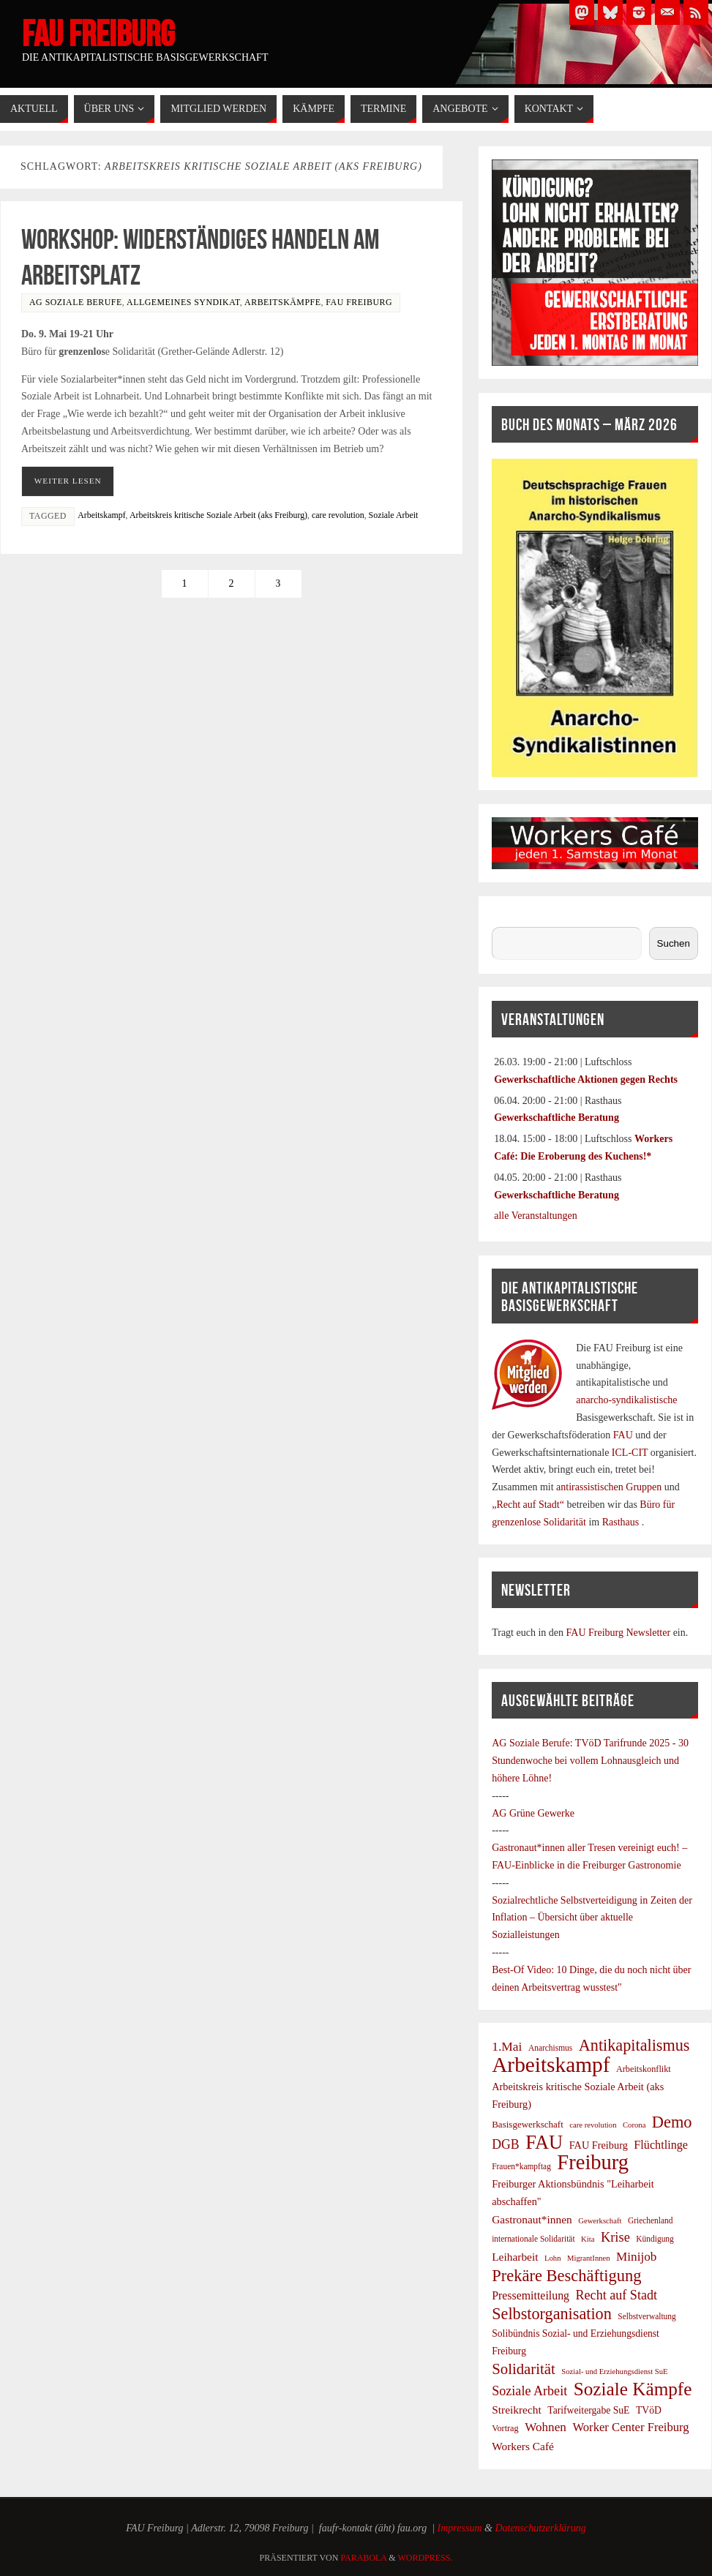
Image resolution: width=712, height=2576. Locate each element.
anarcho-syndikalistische (626, 1399)
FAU (624, 1435)
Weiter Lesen (68, 480)
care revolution (338, 515)
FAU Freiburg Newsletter (618, 1632)
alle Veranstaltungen (535, 1215)
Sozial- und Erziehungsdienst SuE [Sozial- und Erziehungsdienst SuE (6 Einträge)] (614, 2371)
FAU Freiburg (98, 33)
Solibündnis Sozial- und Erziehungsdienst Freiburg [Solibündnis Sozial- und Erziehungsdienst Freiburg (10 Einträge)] (575, 2342)
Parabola (363, 2558)
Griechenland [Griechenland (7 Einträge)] (650, 2220)
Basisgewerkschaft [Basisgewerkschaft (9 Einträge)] (527, 2124)
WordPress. (424, 2558)
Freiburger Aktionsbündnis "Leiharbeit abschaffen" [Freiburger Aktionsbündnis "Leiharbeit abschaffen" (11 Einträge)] (573, 2192)
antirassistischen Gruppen (610, 1487)
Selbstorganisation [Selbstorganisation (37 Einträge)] (552, 2314)
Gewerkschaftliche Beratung (556, 1117)
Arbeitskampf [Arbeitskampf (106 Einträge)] (551, 2065)
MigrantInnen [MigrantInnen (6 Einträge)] (588, 2258)
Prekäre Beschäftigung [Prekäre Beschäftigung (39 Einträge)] (566, 2276)
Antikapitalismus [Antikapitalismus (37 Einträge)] (634, 2045)
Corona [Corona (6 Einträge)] (634, 2125)
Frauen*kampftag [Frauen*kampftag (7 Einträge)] (521, 2166)
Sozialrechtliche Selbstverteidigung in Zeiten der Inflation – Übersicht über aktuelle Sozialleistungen (592, 1918)
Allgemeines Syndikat (183, 302)
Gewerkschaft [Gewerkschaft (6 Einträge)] (599, 2221)
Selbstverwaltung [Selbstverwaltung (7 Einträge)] (646, 2316)
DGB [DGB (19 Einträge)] (506, 2144)
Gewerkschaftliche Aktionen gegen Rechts (586, 1079)
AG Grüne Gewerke (533, 1813)
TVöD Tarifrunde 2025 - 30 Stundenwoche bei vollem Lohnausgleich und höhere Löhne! (590, 1761)
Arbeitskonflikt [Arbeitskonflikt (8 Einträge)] (643, 2069)
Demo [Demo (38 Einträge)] (672, 2122)
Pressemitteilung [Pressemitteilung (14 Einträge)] (530, 2295)
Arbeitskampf (101, 515)
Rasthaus (622, 1522)
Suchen (507, 917)
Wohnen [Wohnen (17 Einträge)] (545, 2427)
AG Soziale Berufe (75, 302)
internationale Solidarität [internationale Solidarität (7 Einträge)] (533, 2238)
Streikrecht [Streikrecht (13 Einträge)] (517, 2409)
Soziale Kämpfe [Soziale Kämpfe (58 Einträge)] (633, 2389)
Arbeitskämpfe (282, 302)
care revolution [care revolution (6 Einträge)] (592, 2125)
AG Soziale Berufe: (533, 1743)
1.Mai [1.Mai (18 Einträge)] (507, 2046)
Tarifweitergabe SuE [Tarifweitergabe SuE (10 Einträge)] (588, 2410)
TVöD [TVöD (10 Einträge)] (649, 2410)
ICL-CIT (630, 1452)
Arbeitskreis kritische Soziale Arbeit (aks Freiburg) (218, 515)
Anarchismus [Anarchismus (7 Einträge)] (550, 2047)
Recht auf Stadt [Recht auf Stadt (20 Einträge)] (617, 2295)
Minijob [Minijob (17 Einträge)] (636, 2257)
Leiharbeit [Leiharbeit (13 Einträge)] (515, 2256)
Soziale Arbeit (394, 515)
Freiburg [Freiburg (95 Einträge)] (593, 2162)
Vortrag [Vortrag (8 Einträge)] (505, 2428)
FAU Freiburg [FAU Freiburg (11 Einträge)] (598, 2145)
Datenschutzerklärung (540, 2528)
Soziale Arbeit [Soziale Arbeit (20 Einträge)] (529, 2391)
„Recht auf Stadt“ (529, 1504)
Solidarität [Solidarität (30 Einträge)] (523, 2368)
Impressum (460, 2528)
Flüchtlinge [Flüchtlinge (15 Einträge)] (661, 2145)
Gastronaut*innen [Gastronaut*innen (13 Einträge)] (532, 2219)
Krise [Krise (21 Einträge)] (615, 2237)
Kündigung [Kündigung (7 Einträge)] (654, 2238)
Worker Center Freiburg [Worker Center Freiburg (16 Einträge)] (630, 2427)
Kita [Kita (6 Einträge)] (587, 2239)
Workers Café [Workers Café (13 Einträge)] (523, 2446)
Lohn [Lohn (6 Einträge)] (552, 2258)
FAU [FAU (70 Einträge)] (544, 2143)
